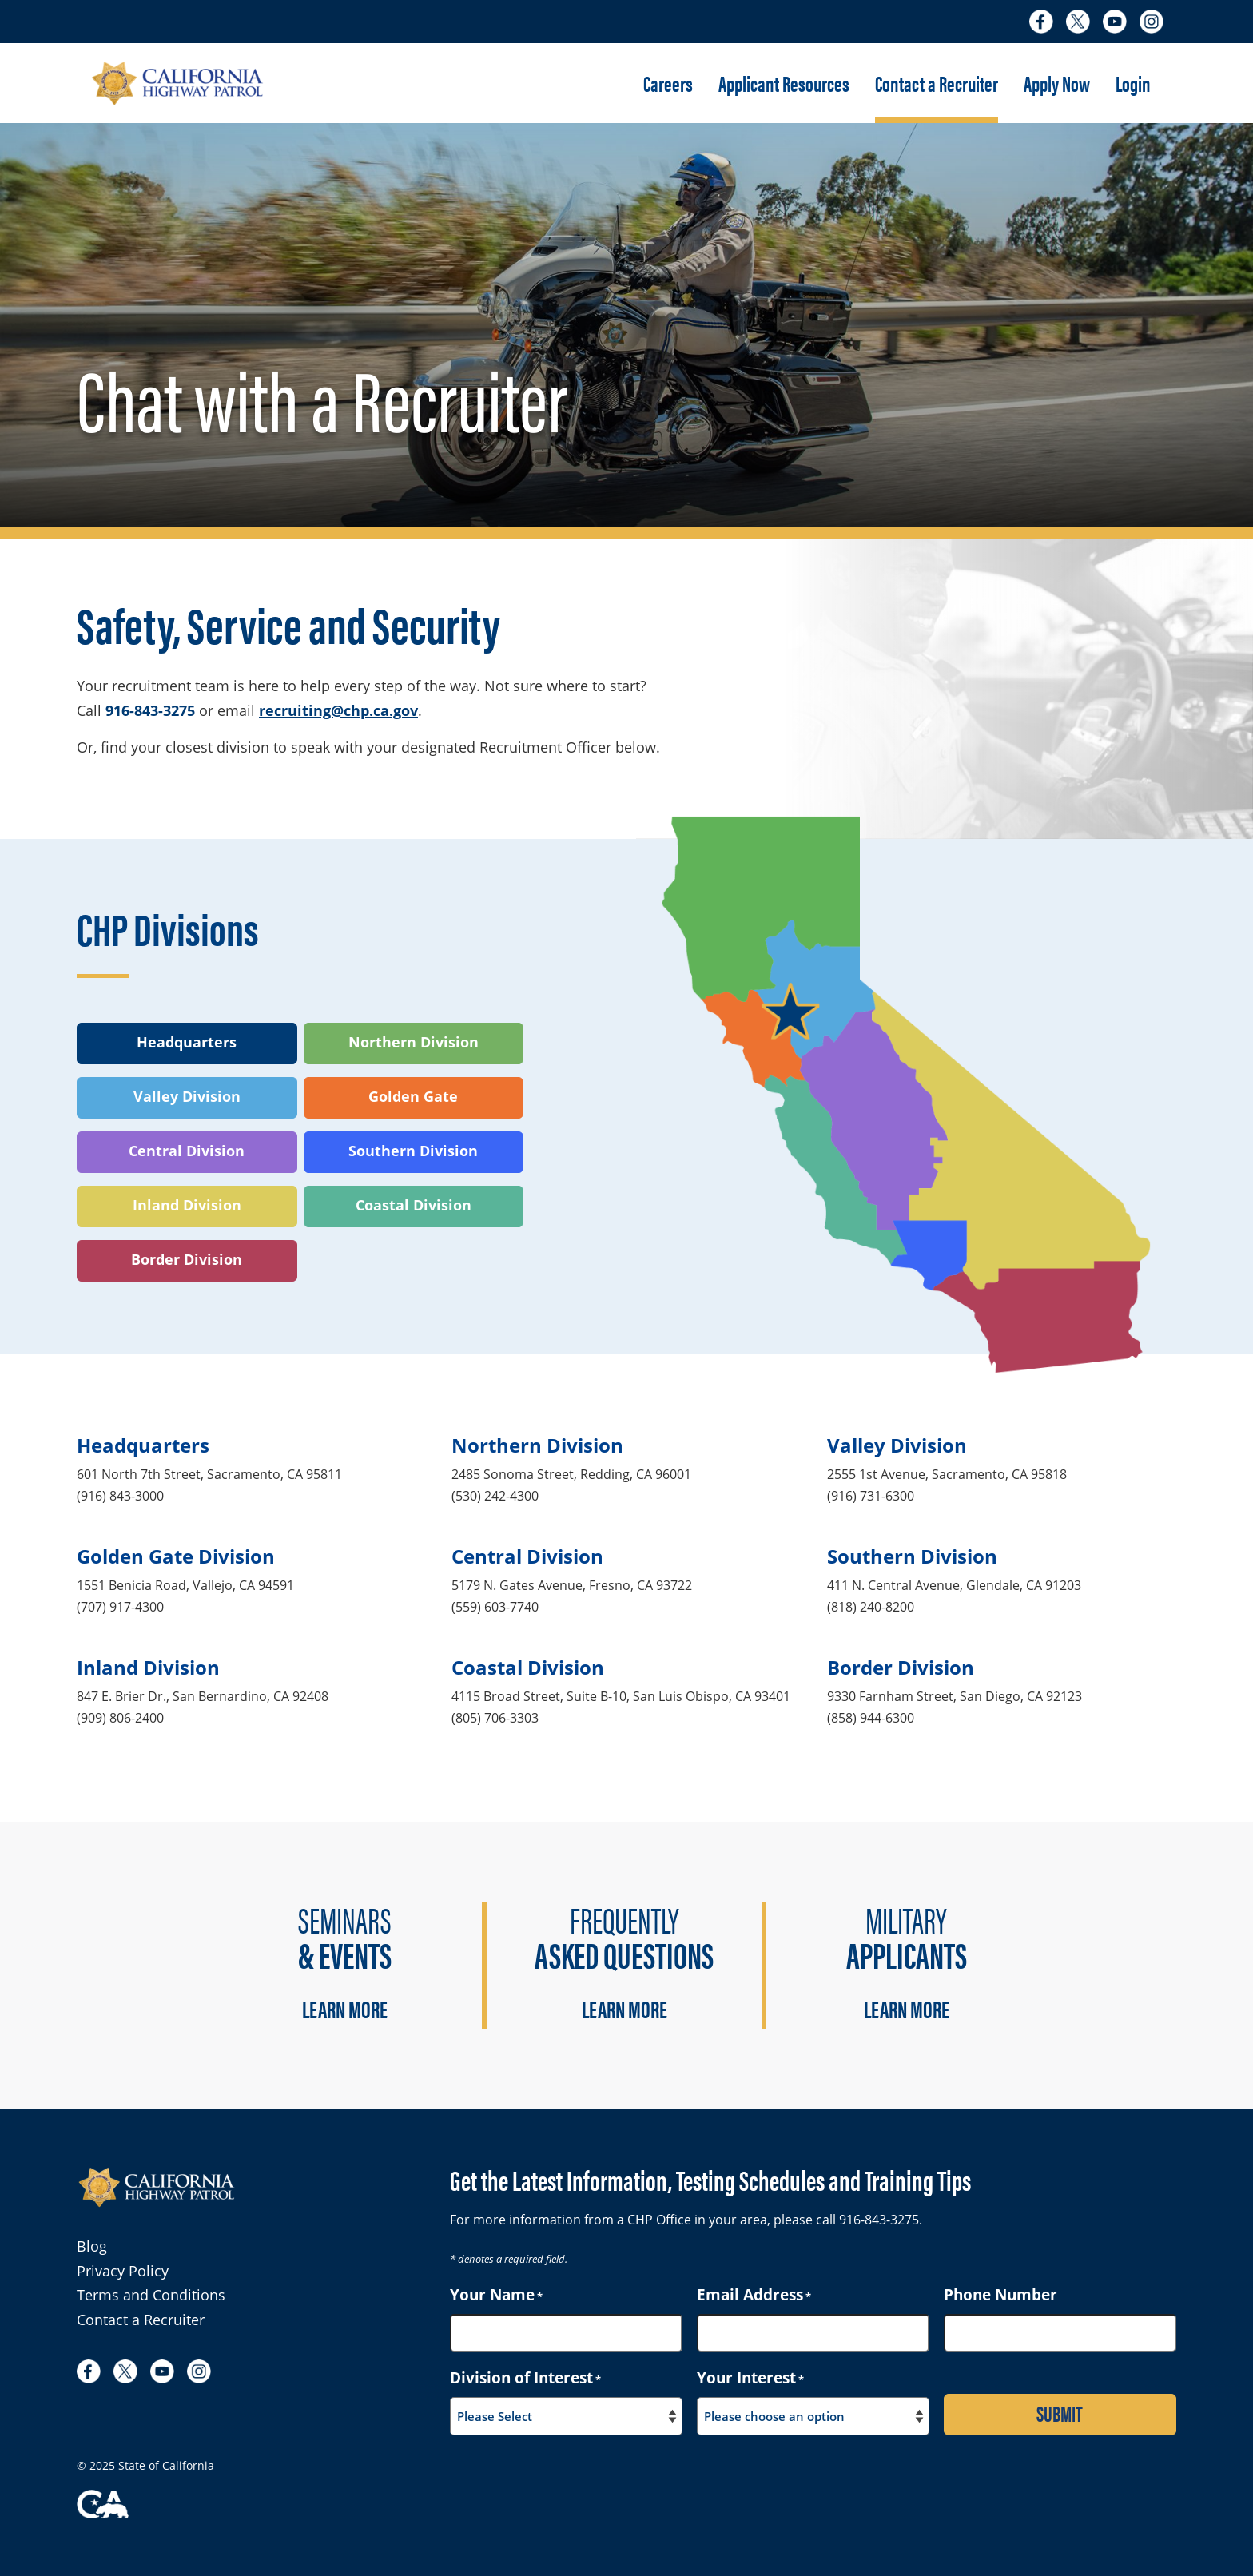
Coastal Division (413, 1204)
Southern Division (413, 1150)
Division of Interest (525, 2377)
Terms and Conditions (151, 2294)
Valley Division (187, 1096)
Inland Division (187, 1204)
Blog (92, 2246)
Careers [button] (668, 83)
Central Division (187, 1150)
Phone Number (1000, 2294)
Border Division (186, 1259)
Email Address (754, 2294)
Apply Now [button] (1057, 83)
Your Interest (750, 2377)
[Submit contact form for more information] (1060, 2414)
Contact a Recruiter (936, 83)
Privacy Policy (123, 2270)
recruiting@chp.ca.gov (338, 710)
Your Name (496, 2294)
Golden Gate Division (176, 1556)
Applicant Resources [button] (783, 83)
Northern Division (413, 1041)
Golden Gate (413, 1096)
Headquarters (187, 1041)
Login (1133, 83)
